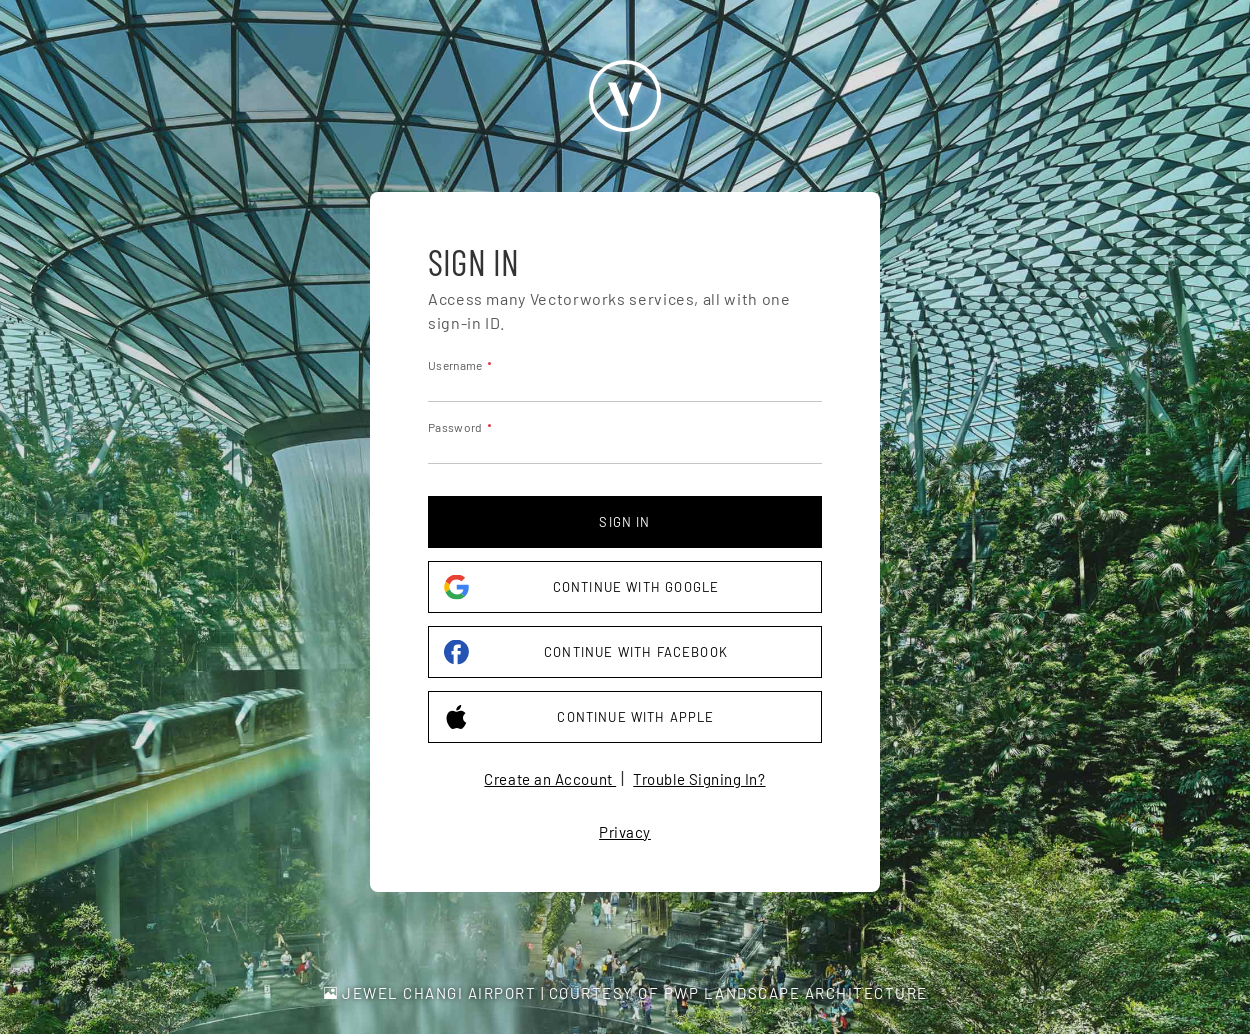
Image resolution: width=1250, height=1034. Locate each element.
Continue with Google (581, 587)
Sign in (624, 522)
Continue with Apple (579, 717)
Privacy (625, 832)
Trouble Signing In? (699, 779)
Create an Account (550, 779)
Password (455, 427)
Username (455, 365)
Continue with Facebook (586, 652)
